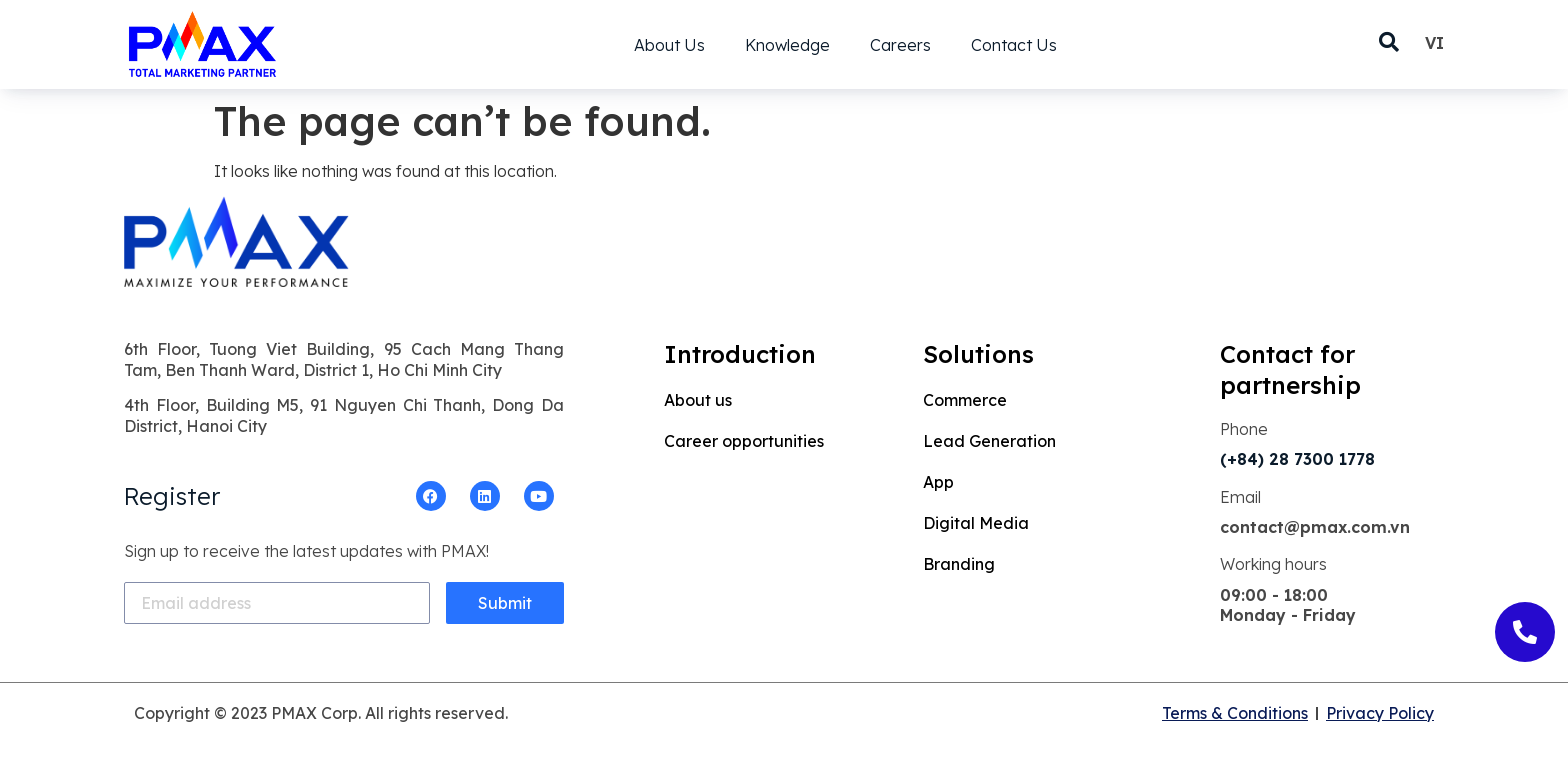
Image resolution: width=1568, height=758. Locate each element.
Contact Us (1014, 45)
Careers (900, 45)
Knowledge (787, 45)
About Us (669, 45)
